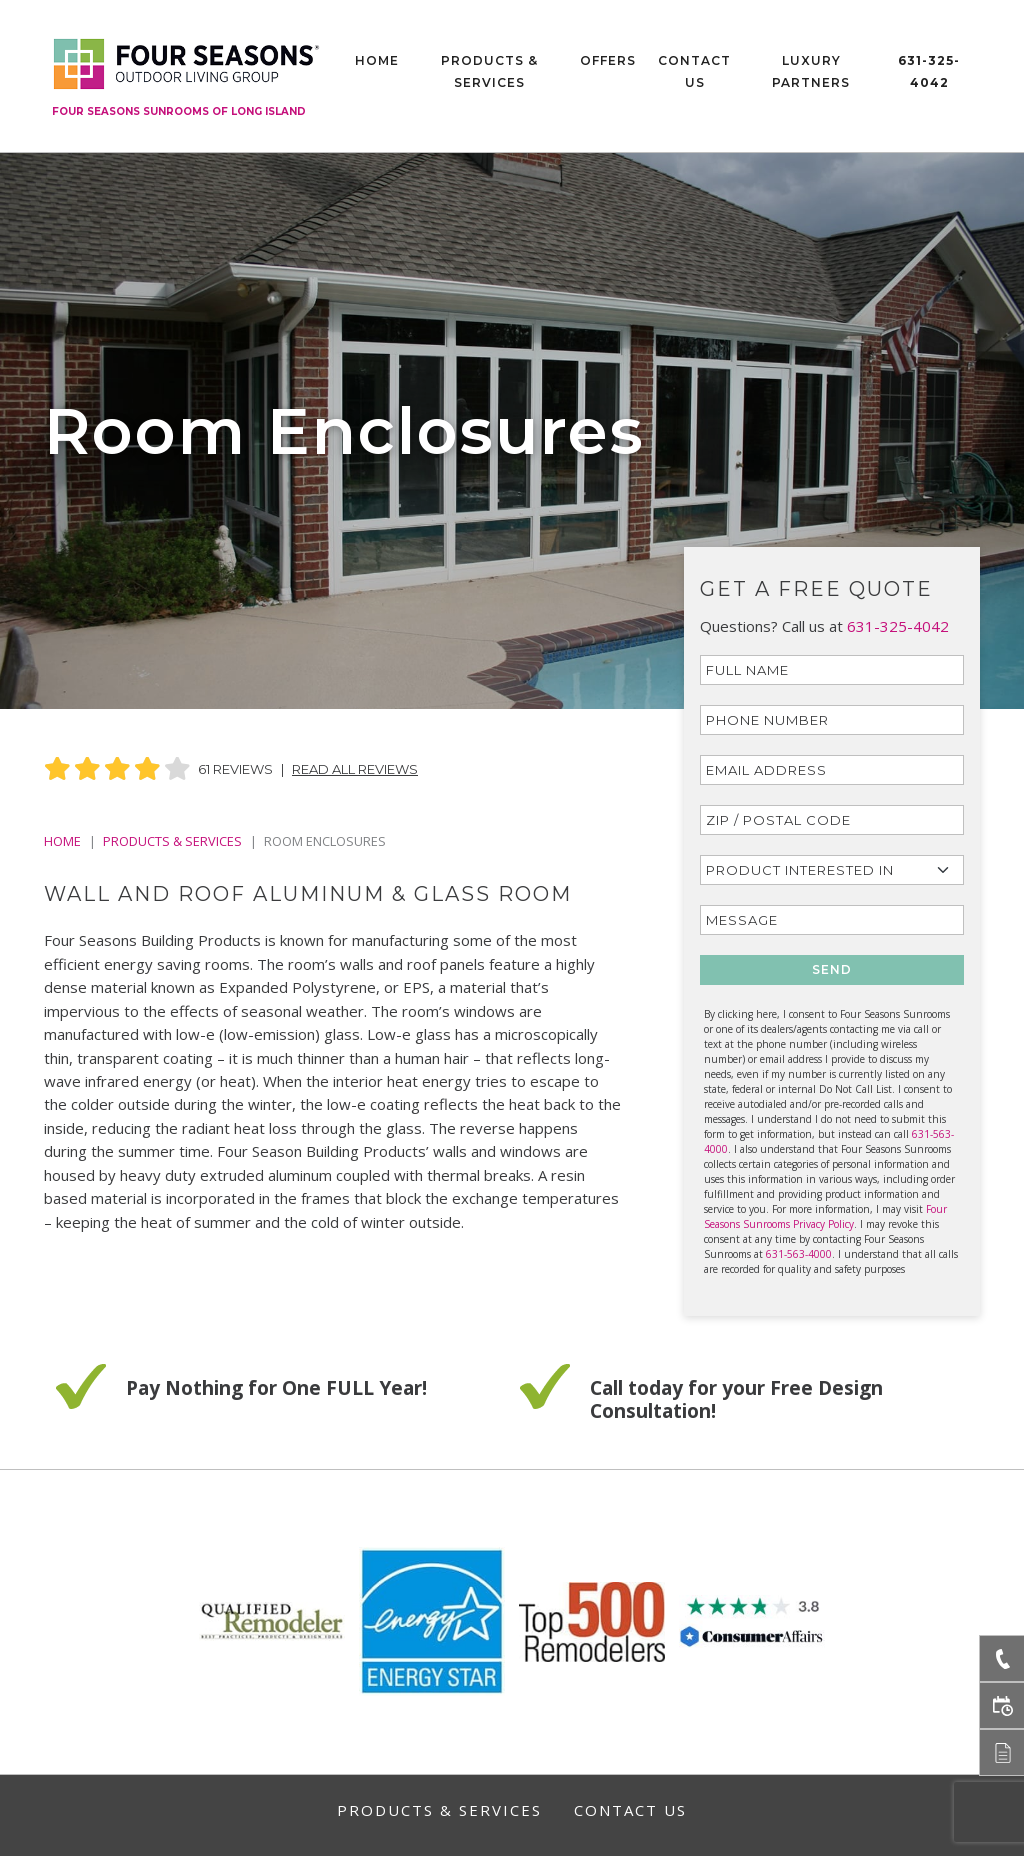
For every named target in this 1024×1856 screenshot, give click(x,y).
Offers (608, 60)
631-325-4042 (929, 71)
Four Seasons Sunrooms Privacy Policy (825, 1216)
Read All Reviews (355, 769)
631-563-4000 (799, 1254)
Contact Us (694, 71)
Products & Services (489, 71)
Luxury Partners (811, 71)
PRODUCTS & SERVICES (172, 841)
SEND (832, 969)
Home (377, 60)
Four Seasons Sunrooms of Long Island (179, 111)
